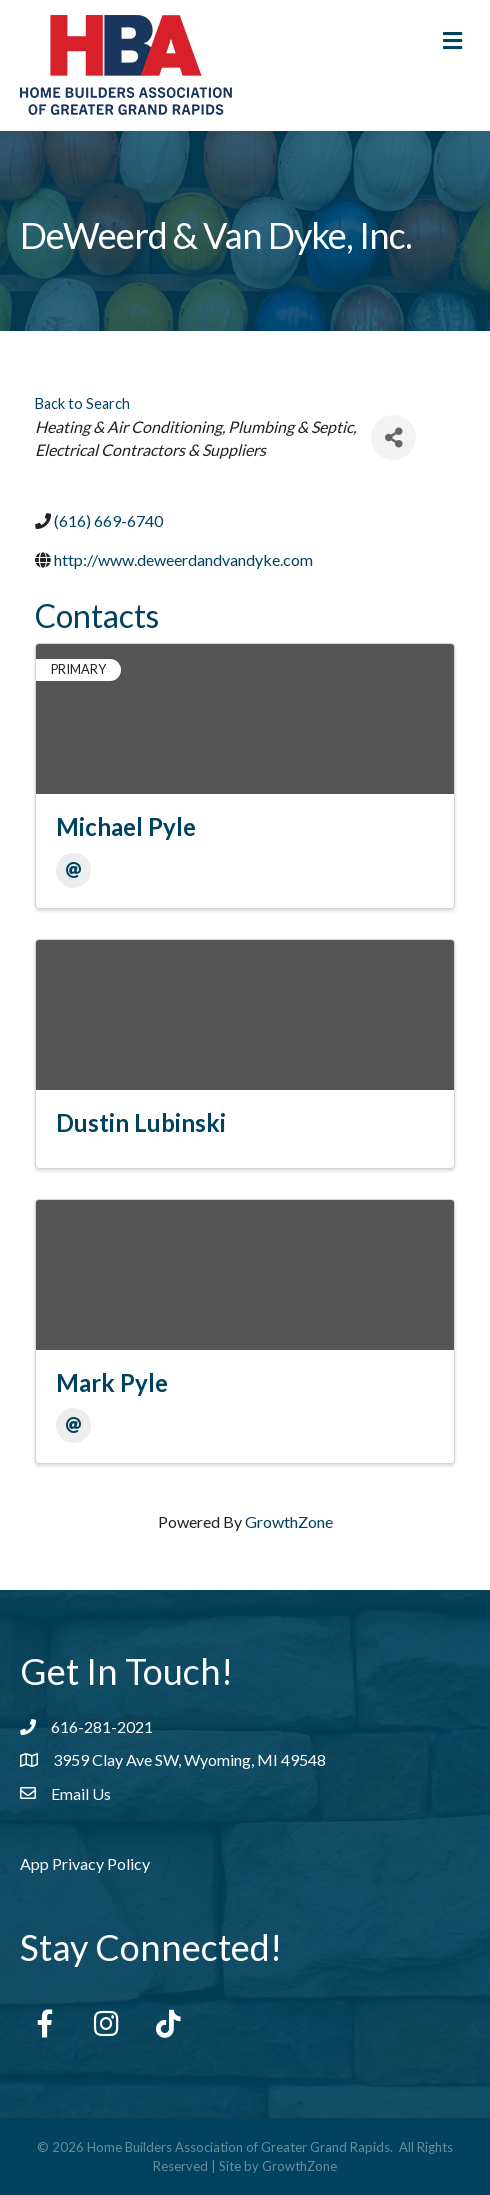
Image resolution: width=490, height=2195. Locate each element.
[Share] (393, 437)
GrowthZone (289, 1521)
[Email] (73, 870)
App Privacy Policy (85, 1863)
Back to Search (82, 403)
